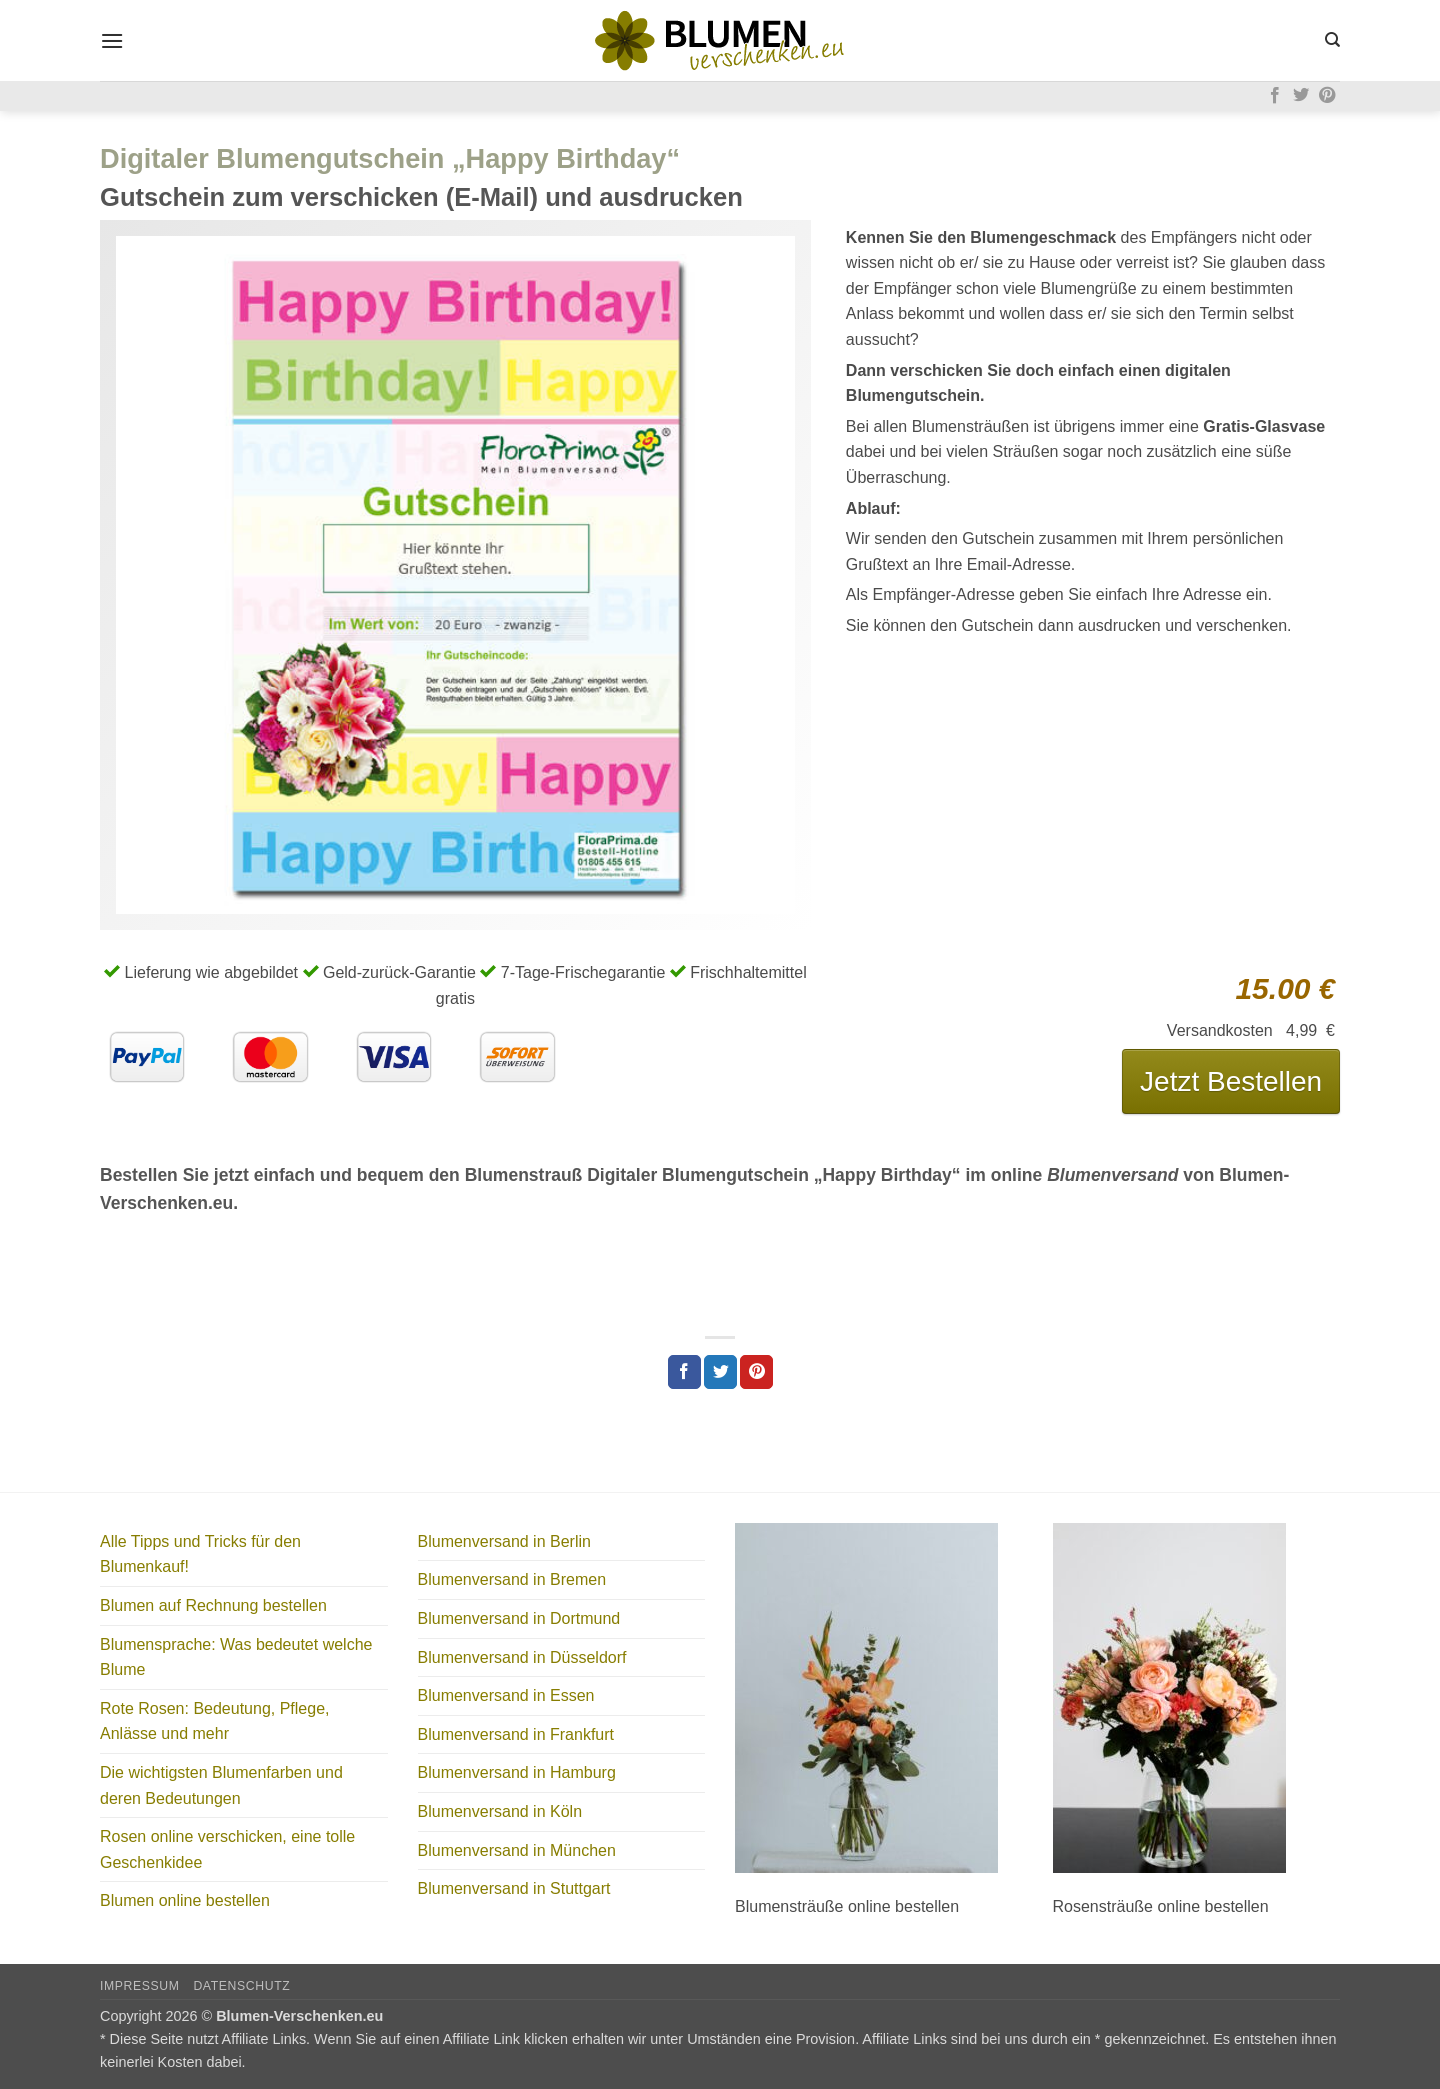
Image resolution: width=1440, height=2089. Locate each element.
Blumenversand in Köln (500, 1811)
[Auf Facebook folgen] (1275, 96)
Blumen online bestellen (185, 1900)
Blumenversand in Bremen (512, 1579)
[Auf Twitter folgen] (1301, 96)
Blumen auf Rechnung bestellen (213, 1605)
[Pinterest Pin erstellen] (756, 1372)
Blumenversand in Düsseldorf (522, 1657)
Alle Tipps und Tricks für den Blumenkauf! (200, 1554)
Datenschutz (241, 1986)
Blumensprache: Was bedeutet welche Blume (236, 1657)
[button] (112, 40)
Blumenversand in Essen (506, 1695)
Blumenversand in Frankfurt (516, 1734)
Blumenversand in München (517, 1850)
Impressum (140, 1986)
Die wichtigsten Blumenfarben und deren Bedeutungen (221, 1785)
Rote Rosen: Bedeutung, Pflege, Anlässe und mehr (215, 1721)
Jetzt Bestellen (1231, 1081)
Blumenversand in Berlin (504, 1541)
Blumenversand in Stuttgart (514, 1888)
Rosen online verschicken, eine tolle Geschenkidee (227, 1849)
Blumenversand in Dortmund (519, 1618)
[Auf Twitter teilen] (720, 1372)
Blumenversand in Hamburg (517, 1772)
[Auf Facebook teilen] (684, 1372)
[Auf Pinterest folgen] (1327, 96)
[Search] (1332, 40)
